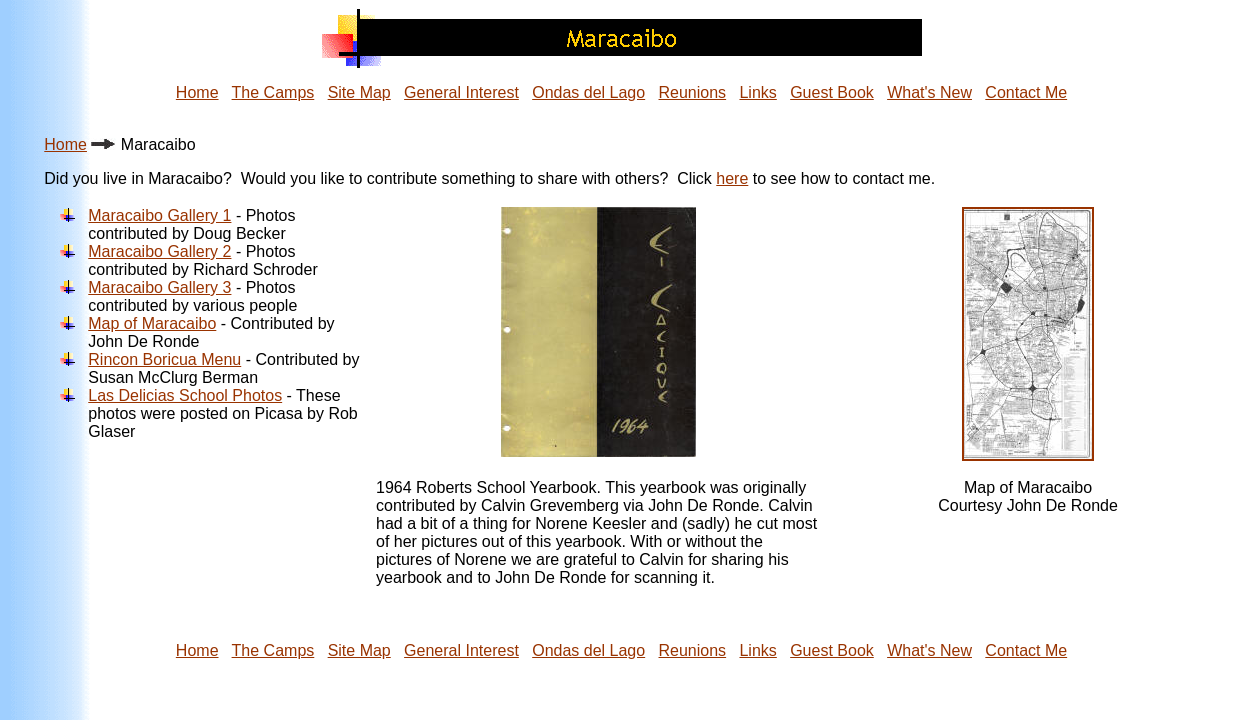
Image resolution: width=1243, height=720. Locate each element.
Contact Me (1026, 92)
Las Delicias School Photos (185, 395)
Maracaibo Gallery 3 (159, 287)
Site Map (359, 92)
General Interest (461, 92)
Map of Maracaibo (152, 323)
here (732, 178)
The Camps (273, 92)
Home (197, 92)
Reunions (693, 92)
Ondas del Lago (588, 92)
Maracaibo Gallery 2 (159, 251)
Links (757, 92)
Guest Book (832, 92)
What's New (929, 92)
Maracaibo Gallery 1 (159, 215)
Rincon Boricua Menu (164, 359)
